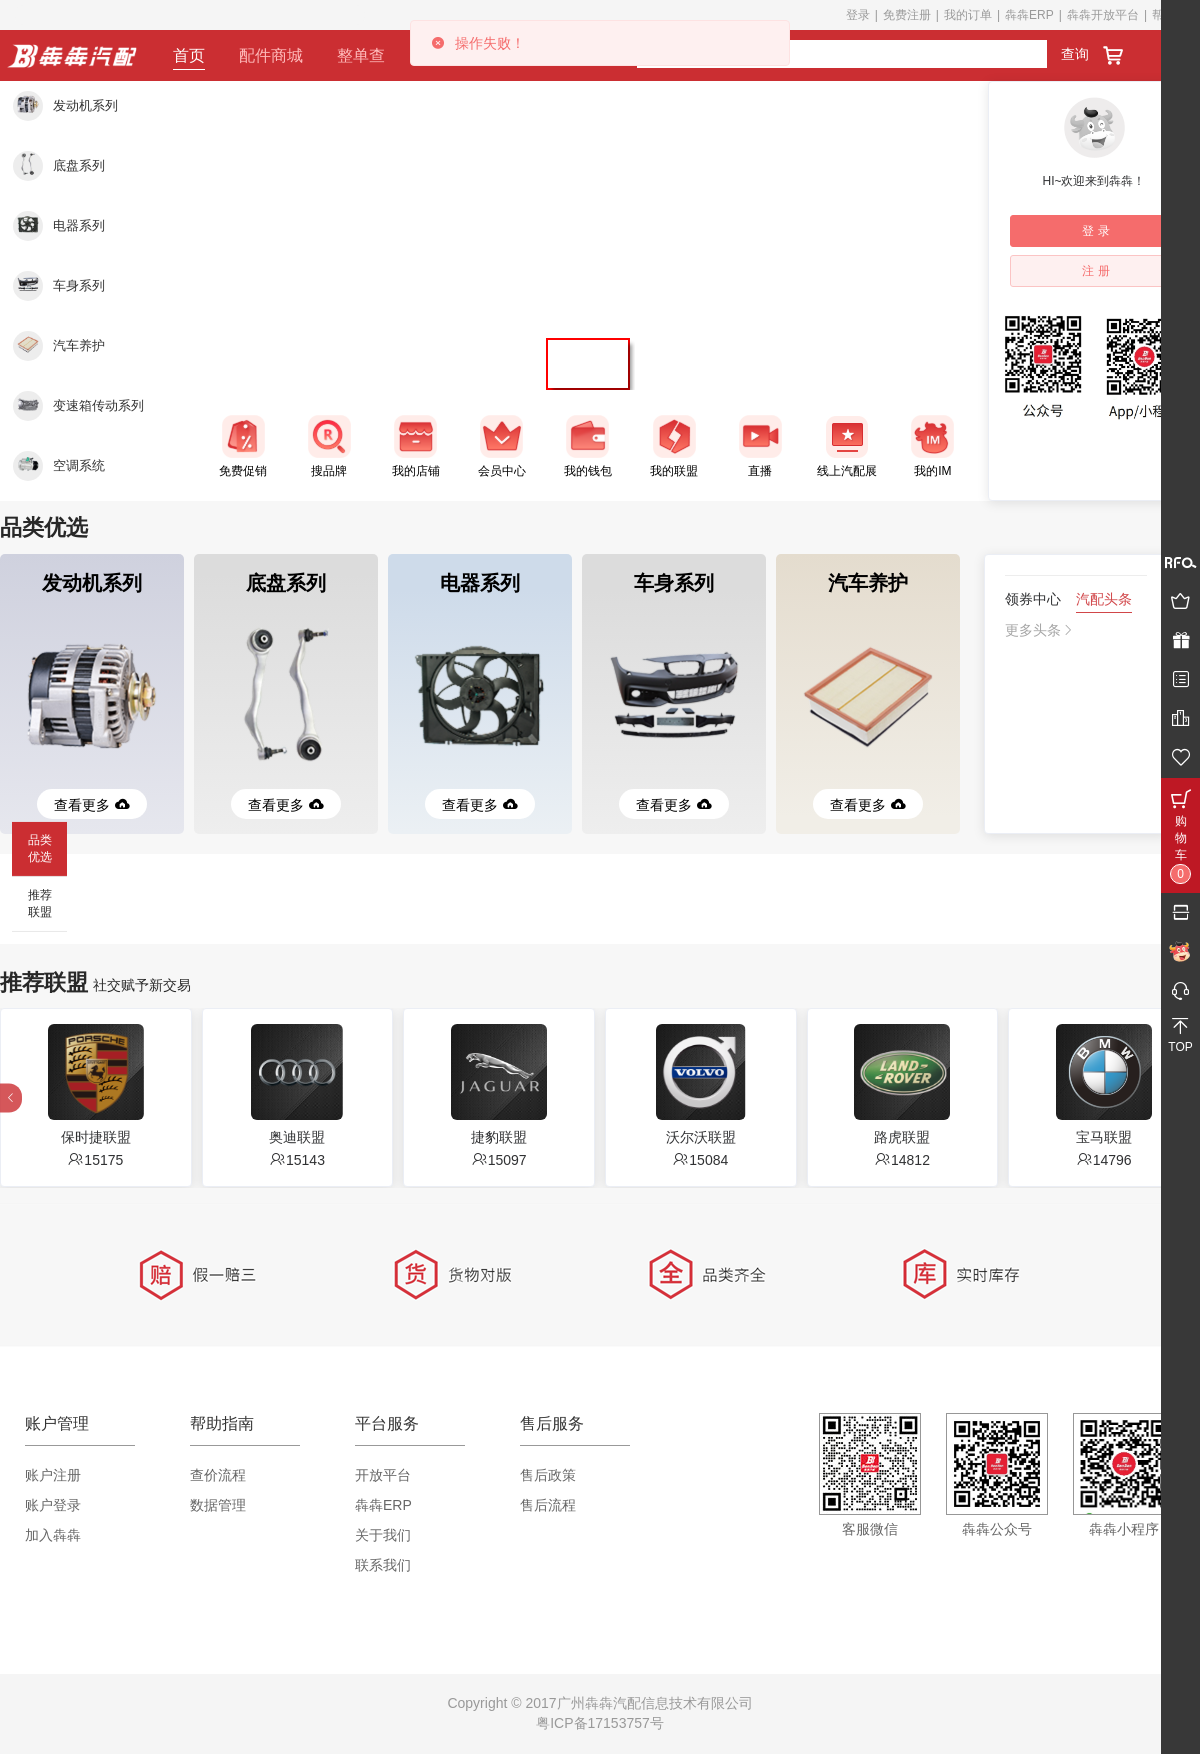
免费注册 (907, 15)
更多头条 (1040, 630)
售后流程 (548, 1505)
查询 (1075, 54)
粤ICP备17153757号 (600, 1723)
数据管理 (218, 1505)
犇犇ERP (1029, 15)
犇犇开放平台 (1103, 15)
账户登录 (53, 1505)
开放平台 (383, 1475)
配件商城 (271, 55)
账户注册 (53, 1475)
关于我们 (383, 1535)
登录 (858, 15)
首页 (189, 55)
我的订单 (968, 15)
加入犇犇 (53, 1535)
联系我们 (383, 1565)
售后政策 (548, 1475)
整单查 (361, 55)
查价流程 (218, 1475)
